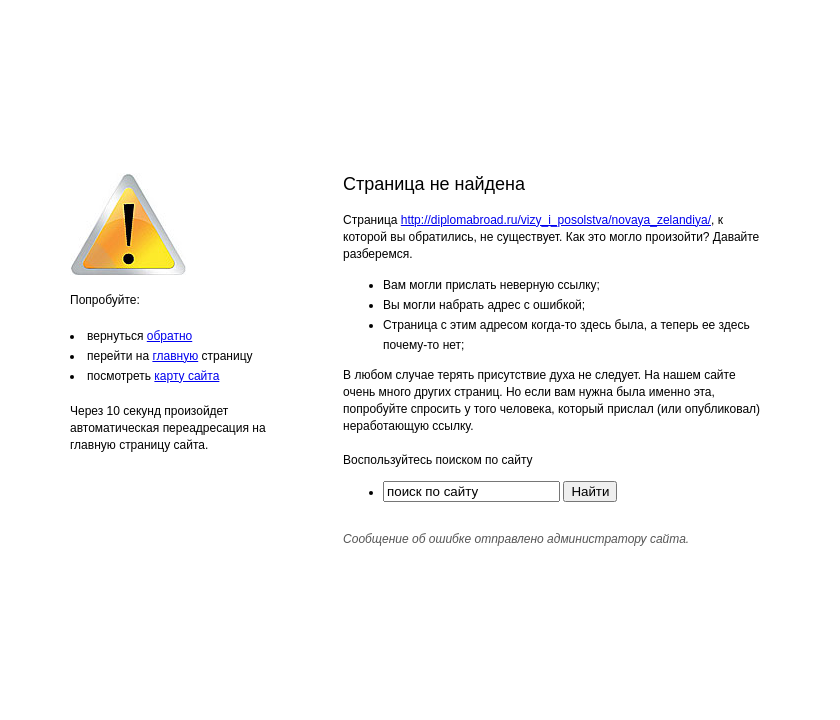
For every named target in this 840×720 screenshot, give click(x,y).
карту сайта (186, 376)
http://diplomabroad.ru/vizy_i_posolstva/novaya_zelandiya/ (556, 220)
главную (175, 356)
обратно (169, 336)
